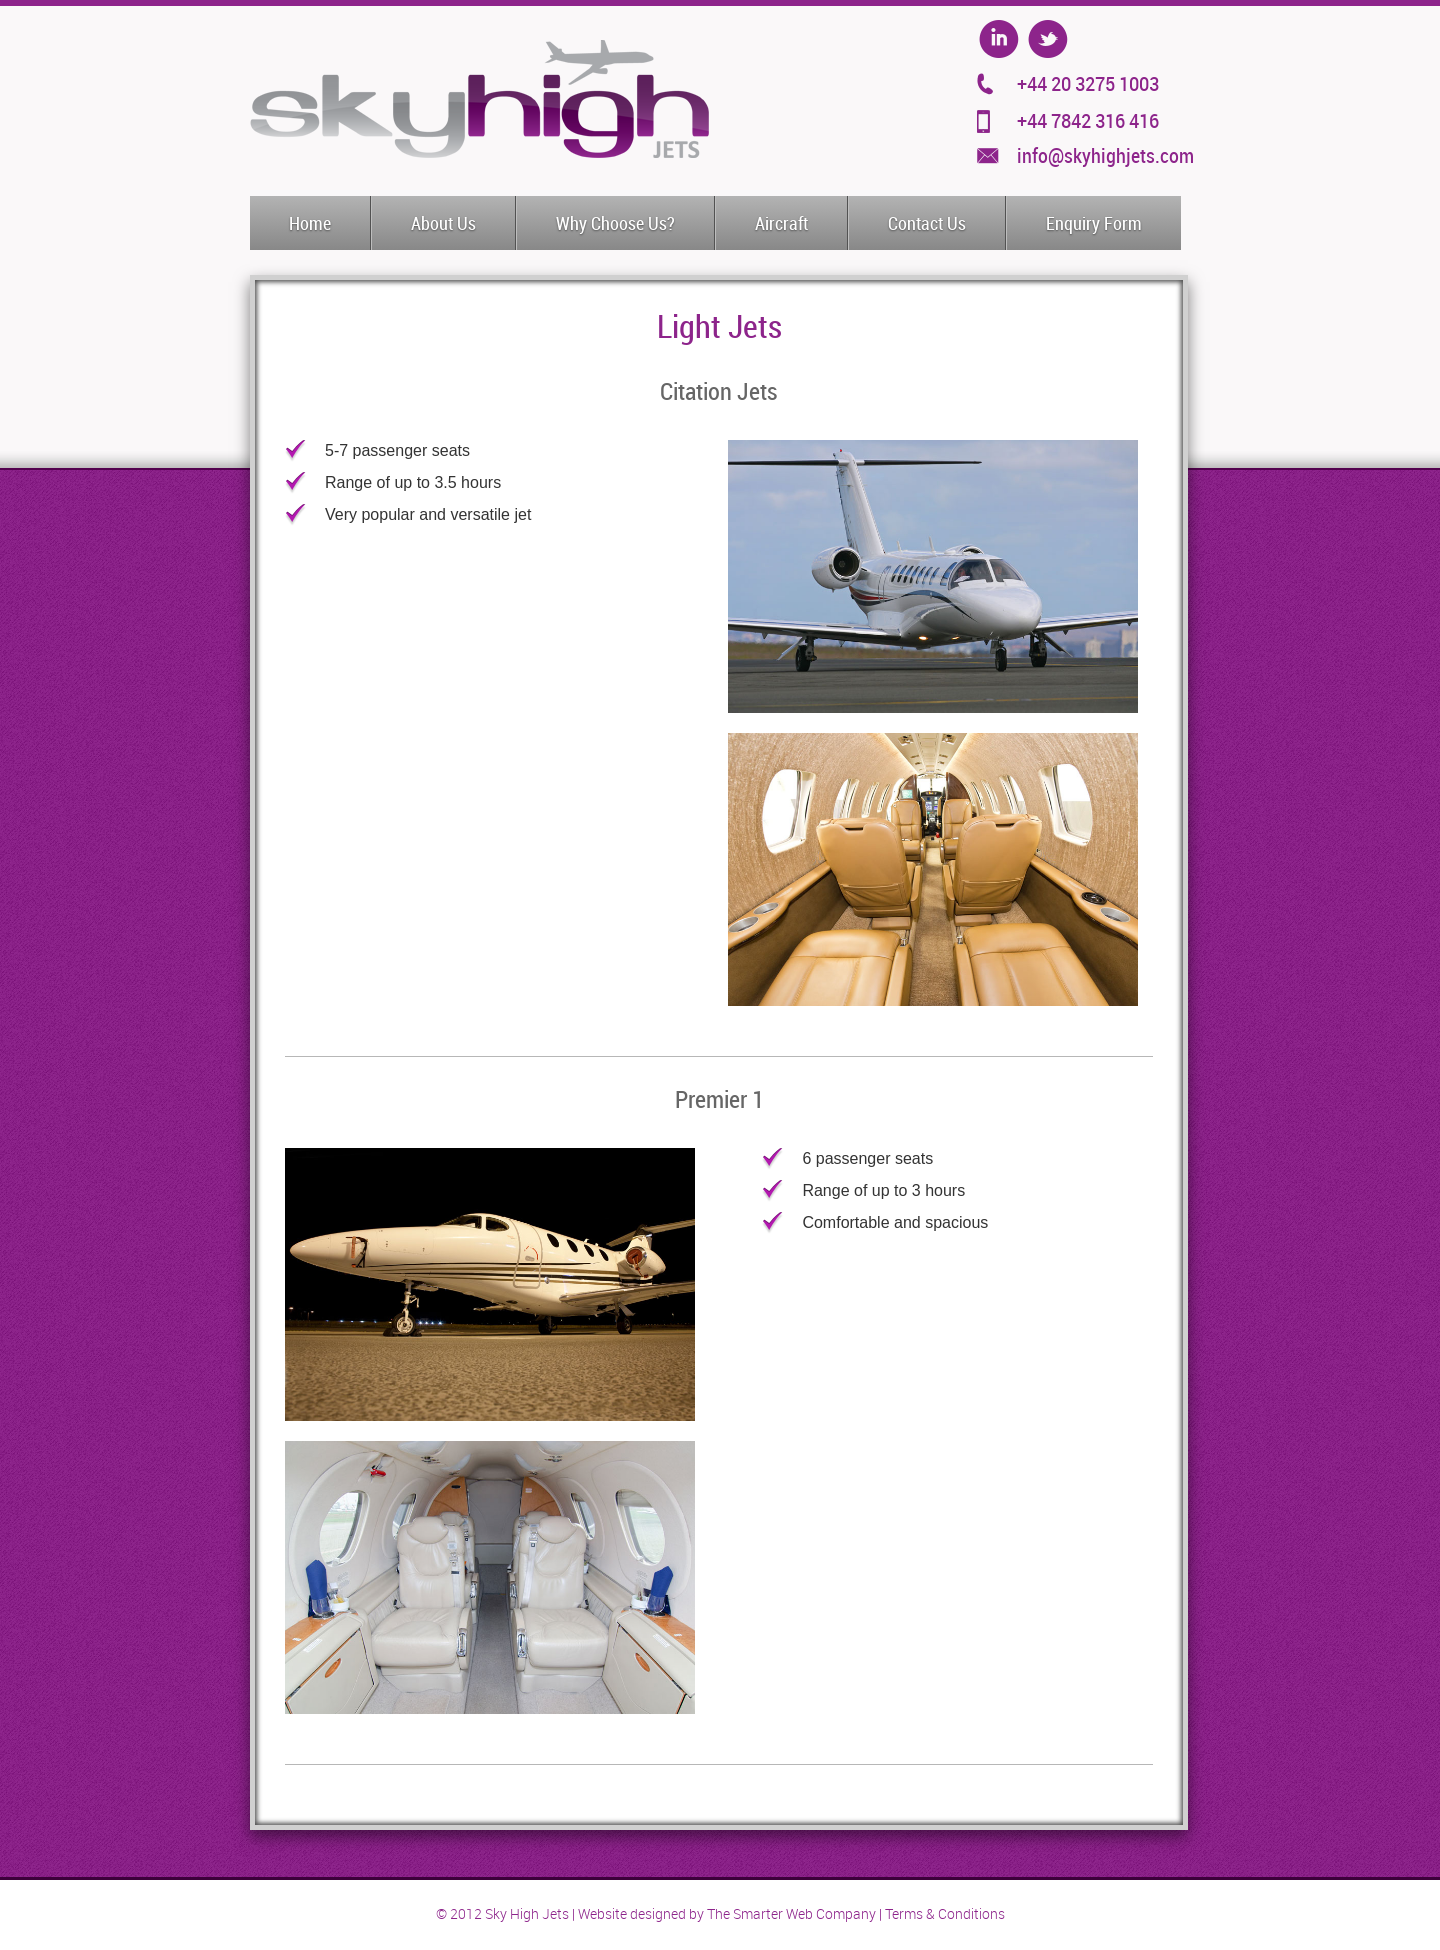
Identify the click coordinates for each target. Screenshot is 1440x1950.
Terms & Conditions (945, 1914)
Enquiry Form (1094, 224)
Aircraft (781, 224)
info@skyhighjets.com (1105, 156)
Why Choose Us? (615, 224)
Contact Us (927, 224)
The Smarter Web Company (791, 1914)
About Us (443, 224)
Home (310, 224)
